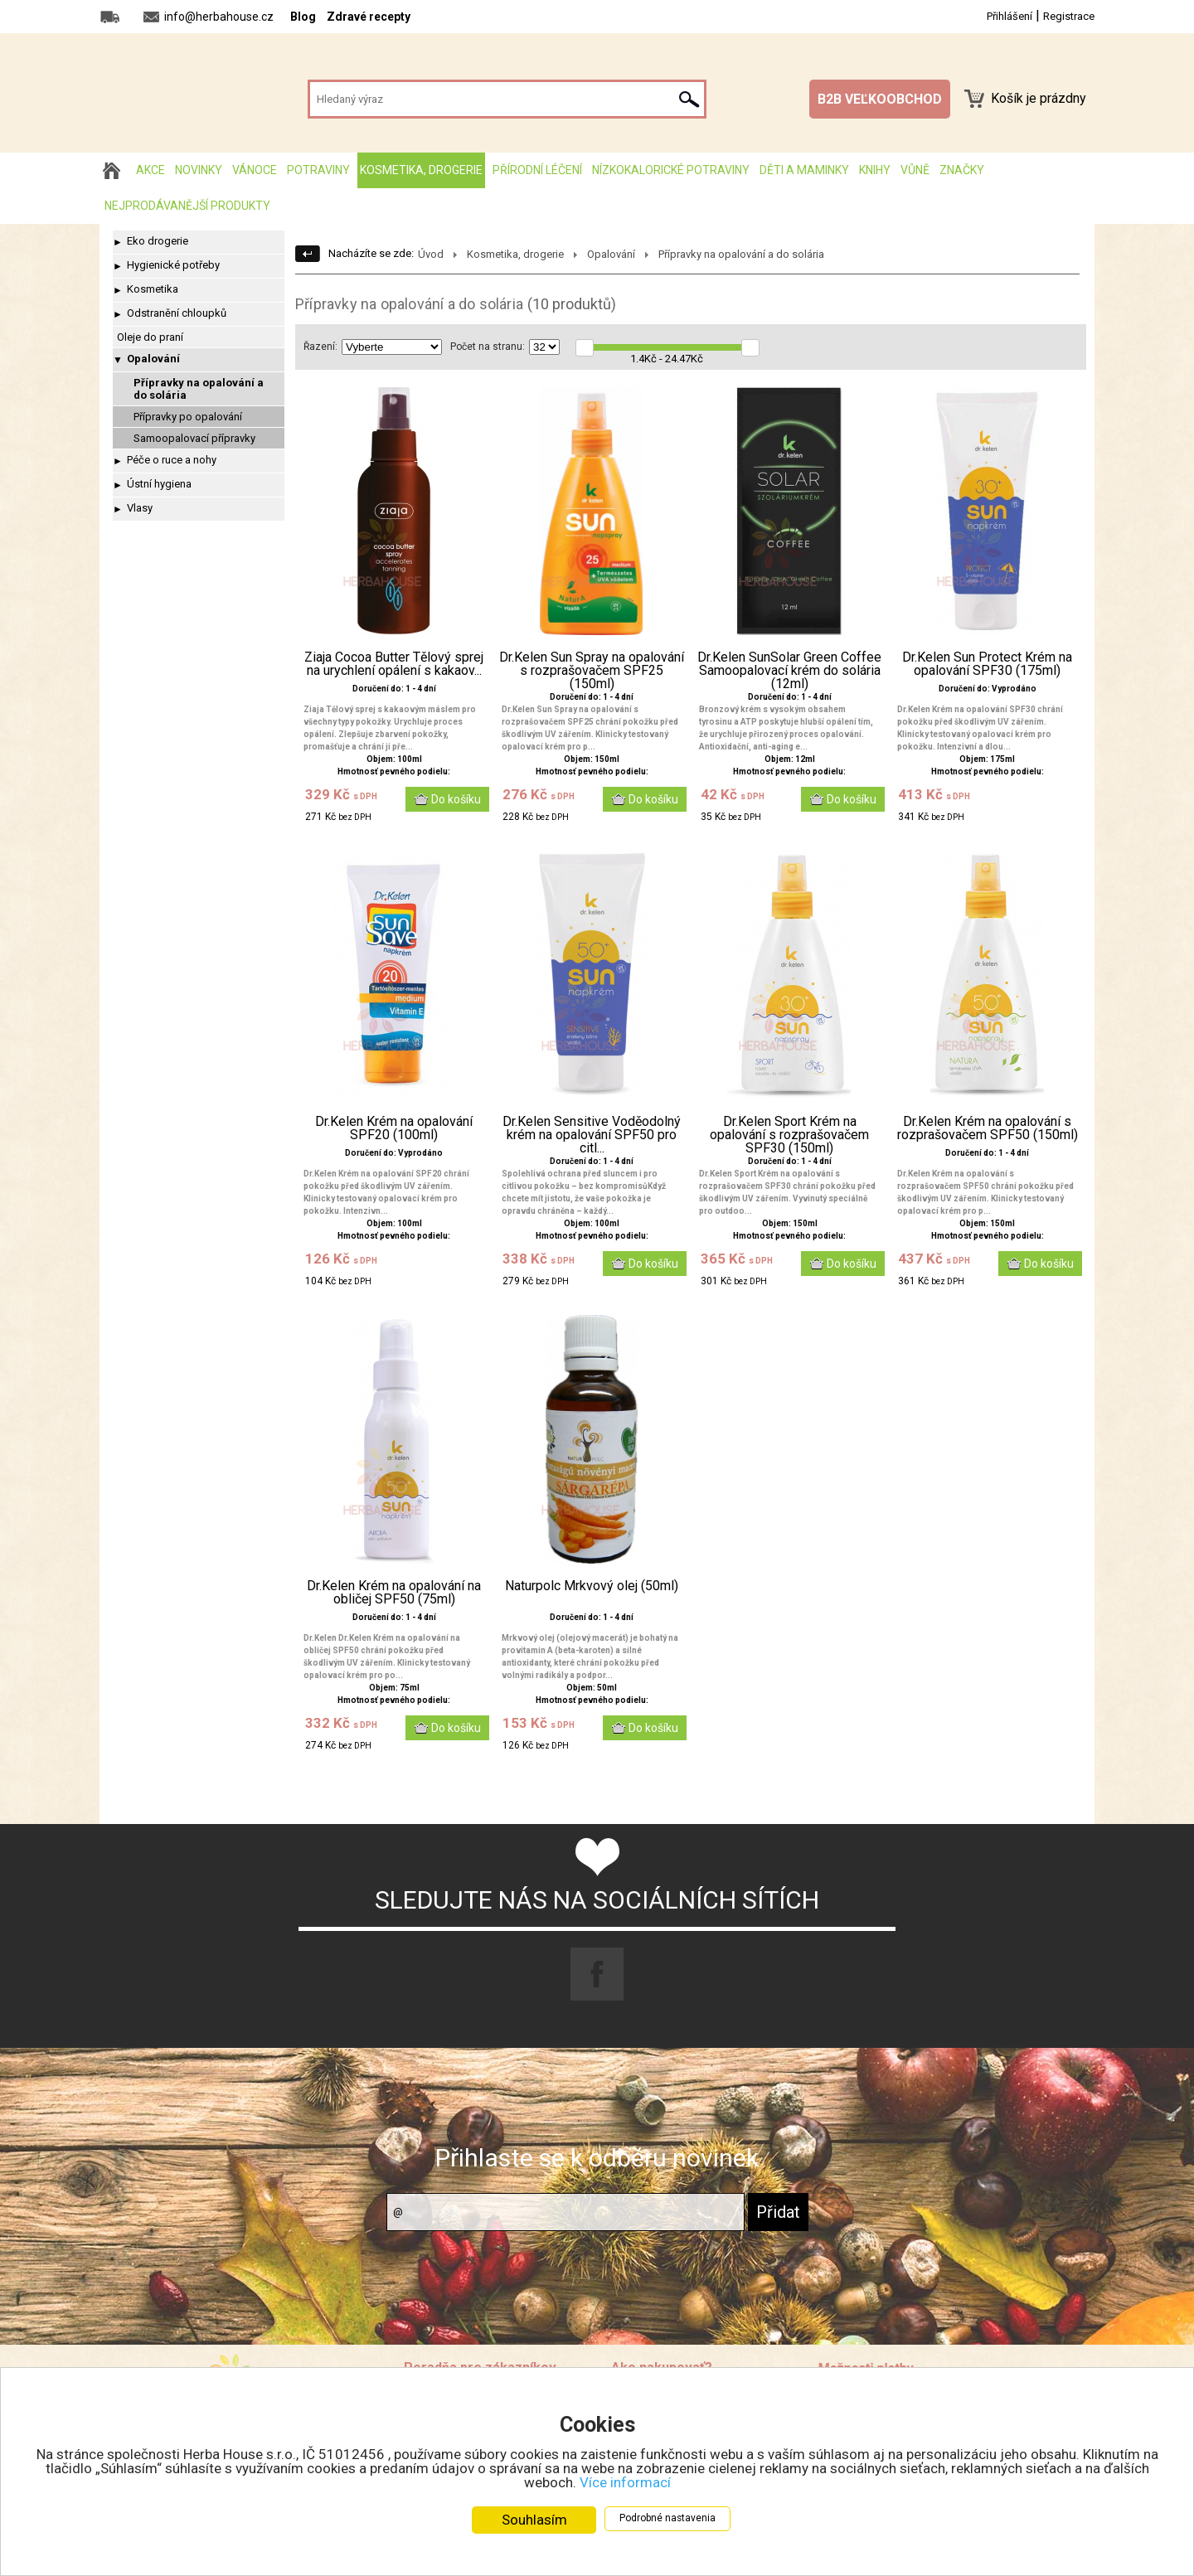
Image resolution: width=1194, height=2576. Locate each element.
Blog (303, 16)
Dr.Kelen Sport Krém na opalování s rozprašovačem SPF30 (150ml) (789, 1135)
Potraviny (318, 170)
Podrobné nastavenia (667, 2518)
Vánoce (254, 170)
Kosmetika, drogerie (421, 170)
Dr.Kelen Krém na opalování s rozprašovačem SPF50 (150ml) (987, 1128)
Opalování (153, 358)
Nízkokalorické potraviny (671, 170)
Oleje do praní (150, 337)
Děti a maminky (804, 170)
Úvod (431, 254)
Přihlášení (1009, 16)
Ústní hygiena (159, 484)
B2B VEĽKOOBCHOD (880, 99)
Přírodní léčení (537, 170)
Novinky (198, 170)
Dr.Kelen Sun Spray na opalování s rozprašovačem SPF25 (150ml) (591, 671)
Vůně (914, 170)
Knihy (875, 170)
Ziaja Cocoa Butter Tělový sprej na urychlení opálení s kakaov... (393, 664)
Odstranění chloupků (176, 313)
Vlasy (140, 508)
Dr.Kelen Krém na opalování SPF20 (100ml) (394, 1128)
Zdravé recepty (368, 16)
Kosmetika (152, 289)
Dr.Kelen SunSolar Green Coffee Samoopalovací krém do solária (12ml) (789, 671)
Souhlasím (534, 2519)
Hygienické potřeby (173, 265)
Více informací (625, 2482)
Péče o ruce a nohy (171, 460)
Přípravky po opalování (187, 416)
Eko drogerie (157, 241)
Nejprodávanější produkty (187, 205)
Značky (961, 170)
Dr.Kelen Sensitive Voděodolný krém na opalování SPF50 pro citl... (591, 1135)
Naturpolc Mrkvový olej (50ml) (591, 1586)
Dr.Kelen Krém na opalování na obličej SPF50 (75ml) (394, 1592)
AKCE (150, 170)
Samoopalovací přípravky (194, 438)
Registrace (1068, 16)
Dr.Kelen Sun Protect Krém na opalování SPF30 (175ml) (987, 664)
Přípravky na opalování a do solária (198, 388)
